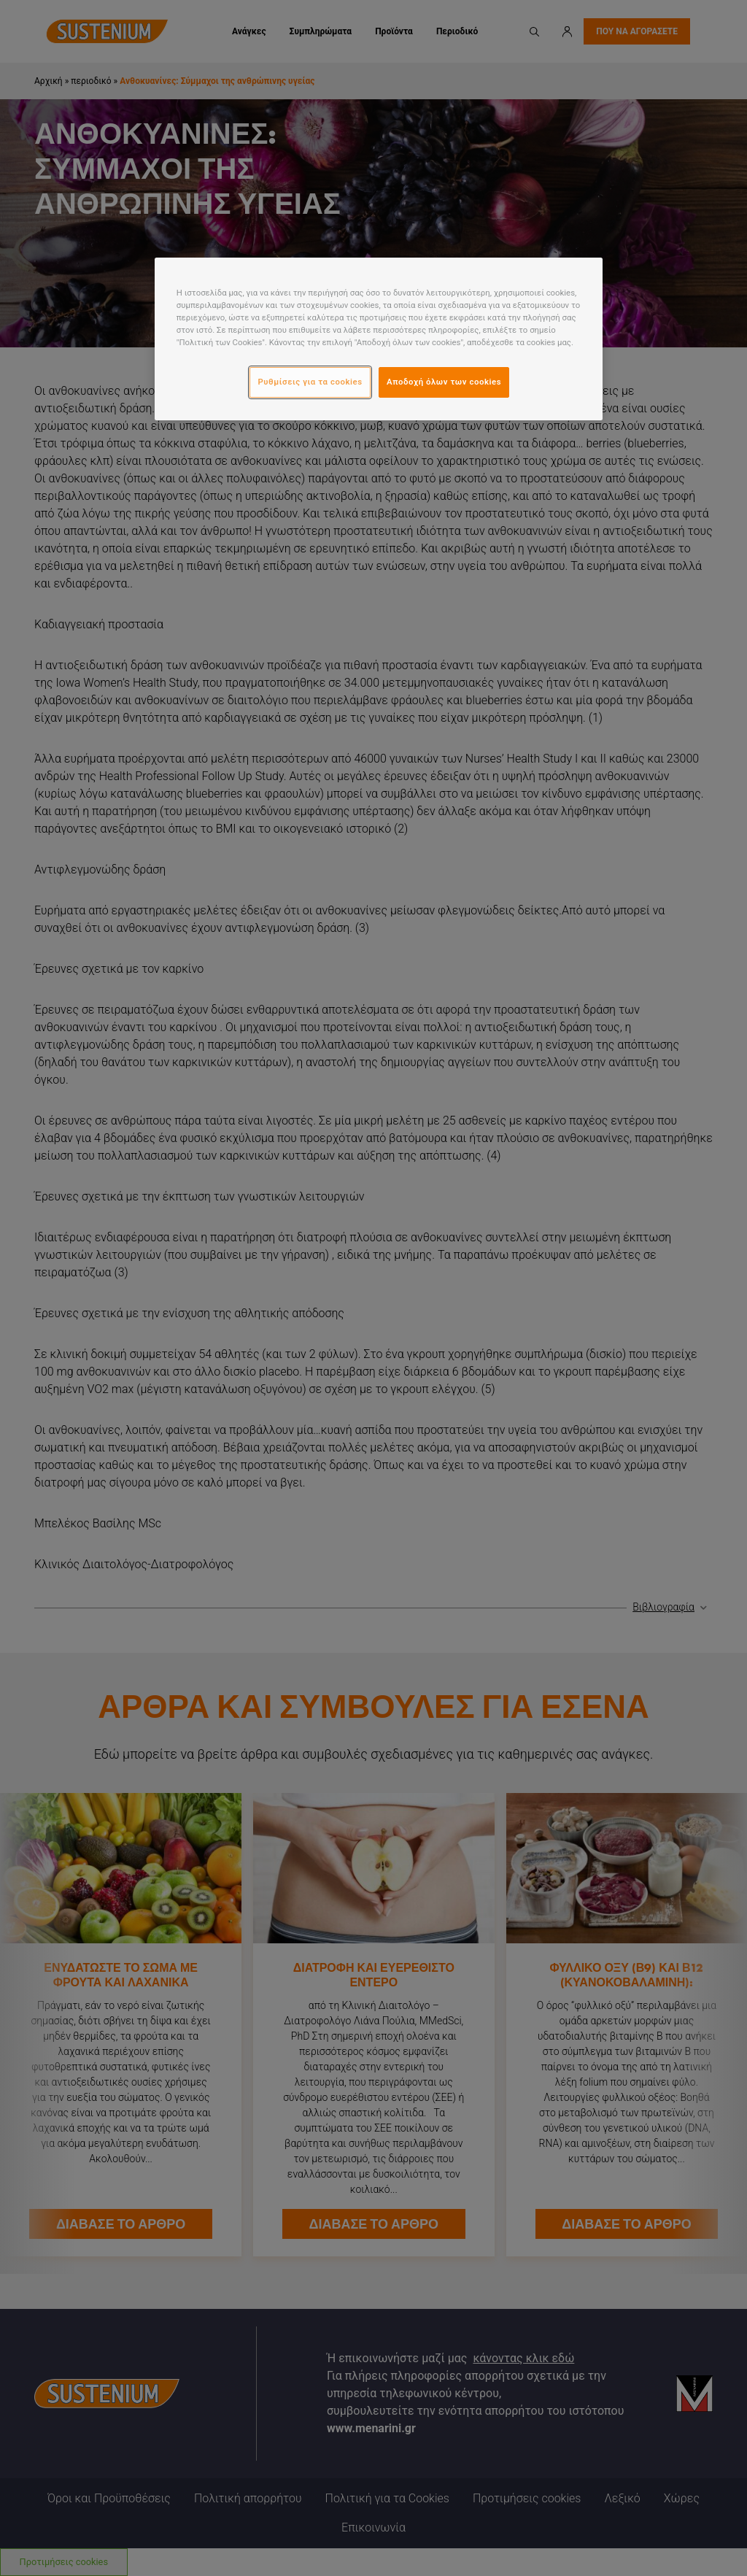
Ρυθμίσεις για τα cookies (310, 382)
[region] (379, 339)
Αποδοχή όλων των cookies (444, 382)
